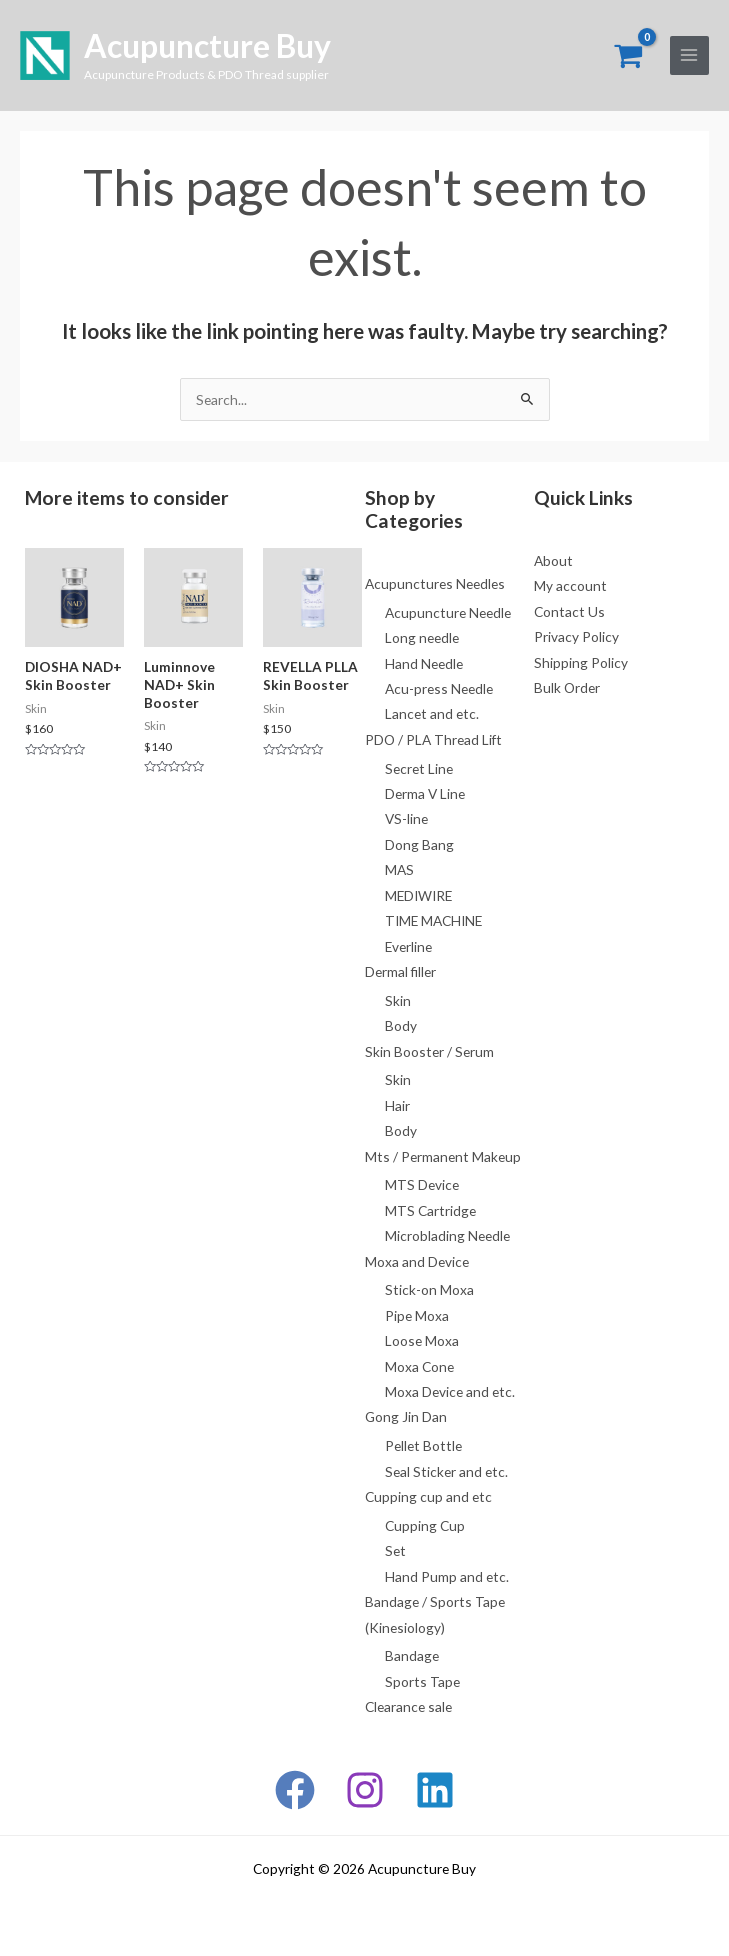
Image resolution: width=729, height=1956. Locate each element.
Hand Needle (424, 663)
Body (401, 1025)
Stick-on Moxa (429, 1289)
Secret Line (419, 768)
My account (570, 585)
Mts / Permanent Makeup (443, 1156)
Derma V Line (425, 793)
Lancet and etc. (432, 713)
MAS (399, 869)
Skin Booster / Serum (429, 1051)
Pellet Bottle (423, 1445)
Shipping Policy (581, 662)
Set (395, 1550)
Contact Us (569, 611)
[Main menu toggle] (689, 55)
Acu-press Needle (439, 688)
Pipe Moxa (417, 1315)
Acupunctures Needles (435, 583)
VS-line (406, 818)
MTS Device (422, 1184)
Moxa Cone (419, 1366)
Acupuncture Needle (448, 612)
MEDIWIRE (418, 895)
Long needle (422, 637)
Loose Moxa (422, 1340)
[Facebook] (295, 1790)
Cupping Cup (425, 1525)
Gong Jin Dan (406, 1416)
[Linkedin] (435, 1790)
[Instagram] (365, 1790)
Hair (397, 1105)
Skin (398, 1000)
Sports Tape (422, 1681)
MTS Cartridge (430, 1210)
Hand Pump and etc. (447, 1576)
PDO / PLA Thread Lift (433, 739)
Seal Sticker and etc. (446, 1471)
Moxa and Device (417, 1261)
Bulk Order (567, 687)
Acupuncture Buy (207, 45)
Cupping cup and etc (428, 1496)
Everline (408, 946)
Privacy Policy (576, 636)
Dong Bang (419, 844)
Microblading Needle (447, 1235)
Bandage (412, 1655)
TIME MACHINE (433, 920)
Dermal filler (400, 971)
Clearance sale (408, 1706)
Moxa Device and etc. (450, 1391)
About (553, 560)
